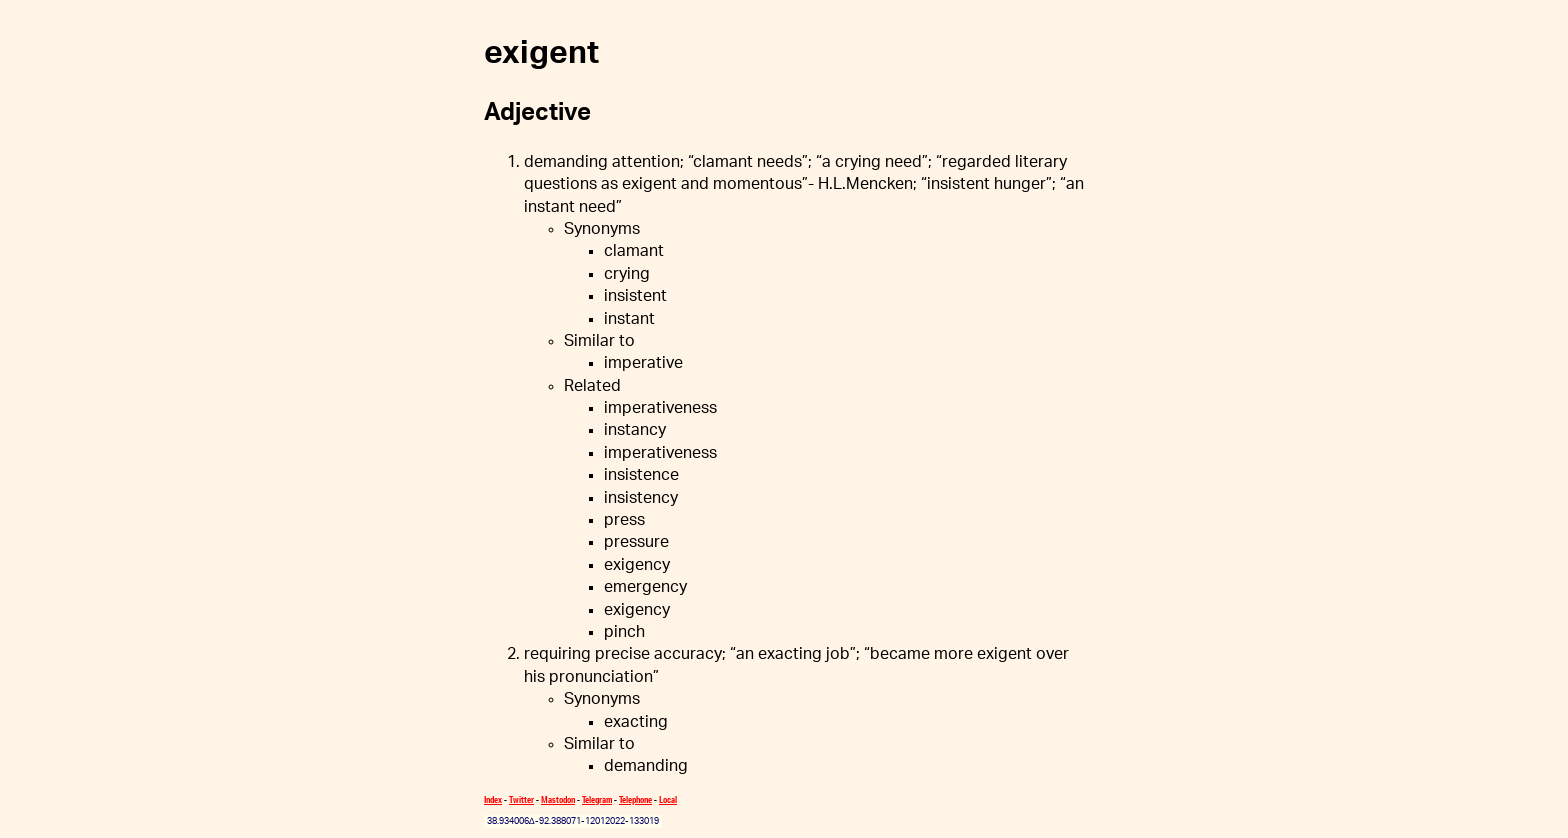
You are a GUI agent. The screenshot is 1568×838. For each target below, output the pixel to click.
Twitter (521, 799)
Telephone (635, 799)
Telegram (597, 799)
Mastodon (558, 799)
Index (493, 799)
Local (668, 799)
